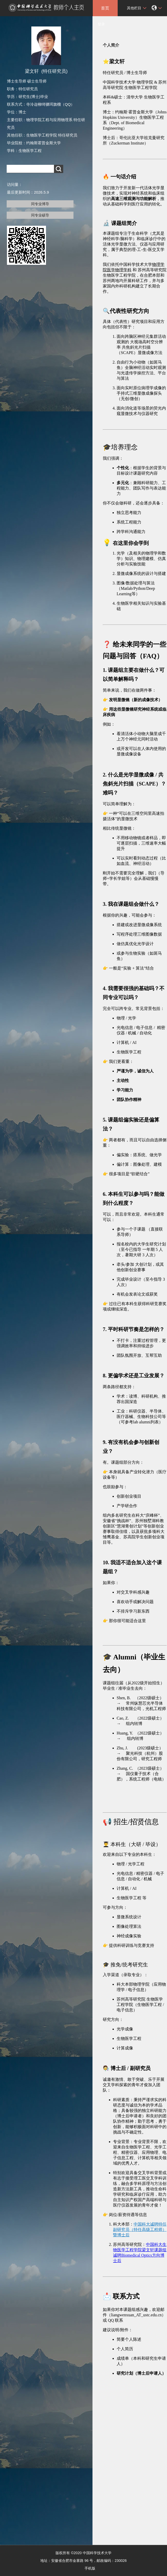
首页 (105, 8)
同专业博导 (40, 204)
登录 (101, 24)
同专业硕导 (40, 215)
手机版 (90, 2568)
